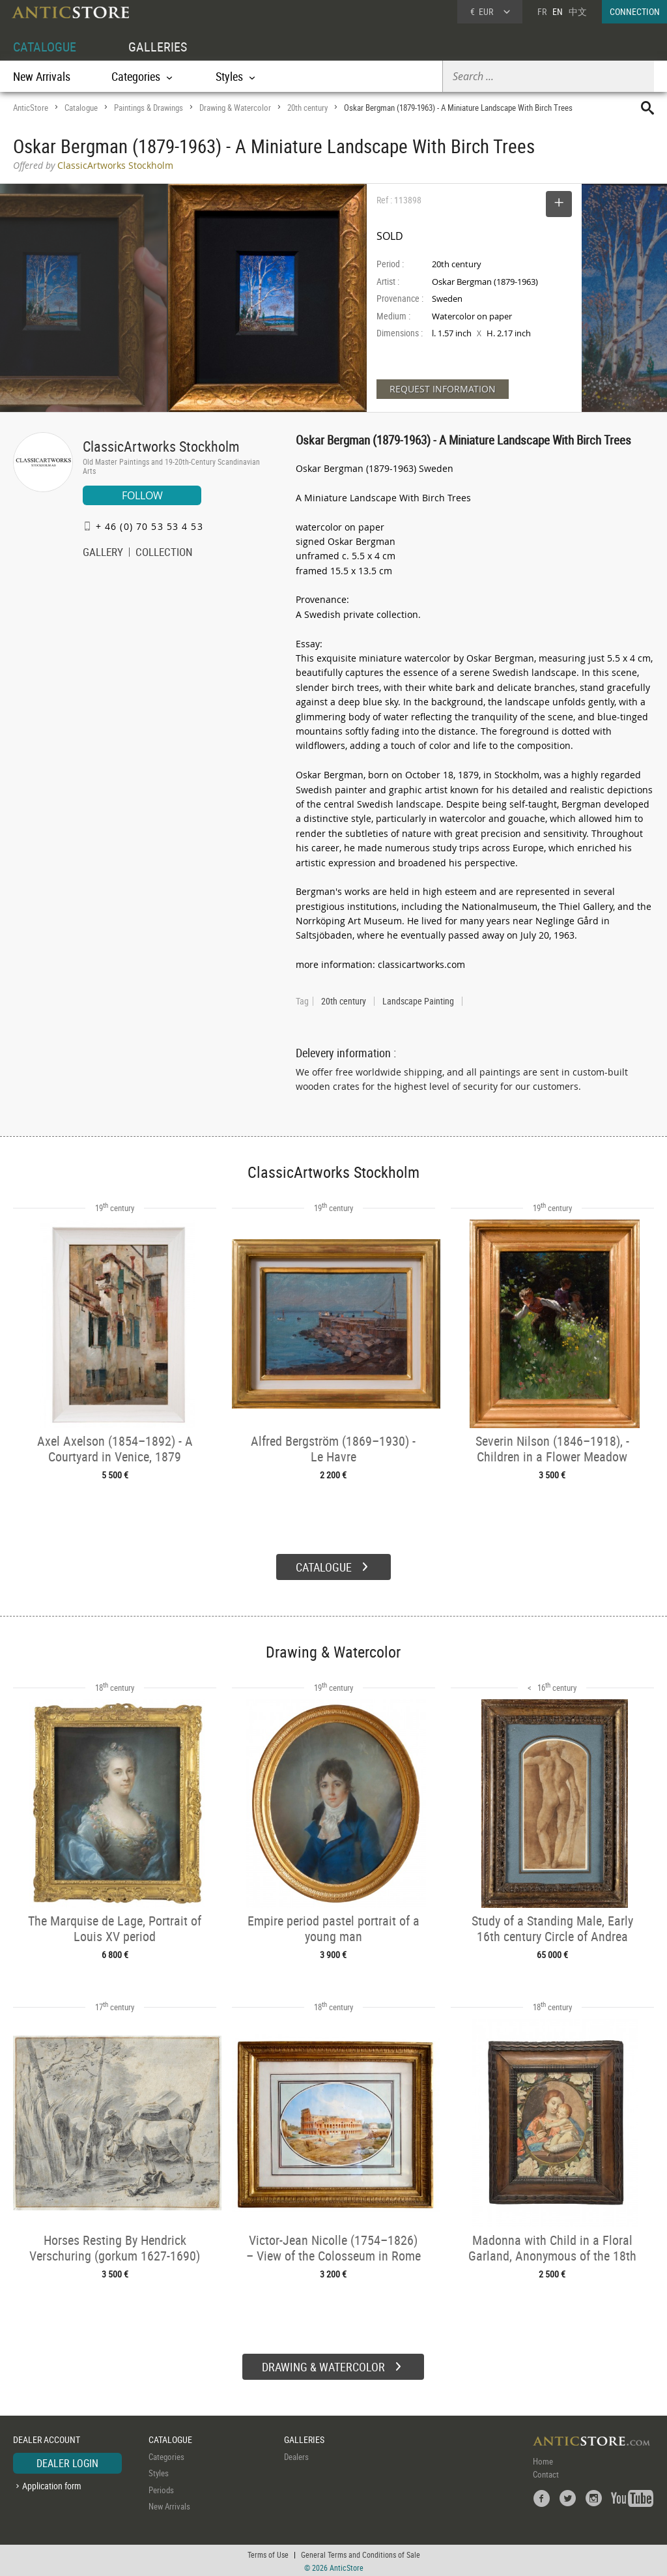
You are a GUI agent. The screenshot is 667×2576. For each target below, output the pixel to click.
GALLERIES (157, 46)
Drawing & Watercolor (235, 107)
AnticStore (30, 107)
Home (543, 2459)
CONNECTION (635, 11)
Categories (166, 2455)
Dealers (296, 2455)
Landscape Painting (418, 1001)
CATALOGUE (44, 46)
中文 (578, 11)
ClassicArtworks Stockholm (161, 446)
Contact (546, 2472)
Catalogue (81, 107)
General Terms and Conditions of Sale (360, 2553)
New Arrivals (41, 76)
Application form (51, 2484)
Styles (159, 2472)
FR (541, 11)
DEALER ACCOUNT (46, 2438)
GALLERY (103, 553)
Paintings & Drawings (148, 107)
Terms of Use (268, 2553)
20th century (307, 107)
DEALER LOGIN (67, 2461)
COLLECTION (164, 553)
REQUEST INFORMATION (443, 389)
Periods (161, 2488)
